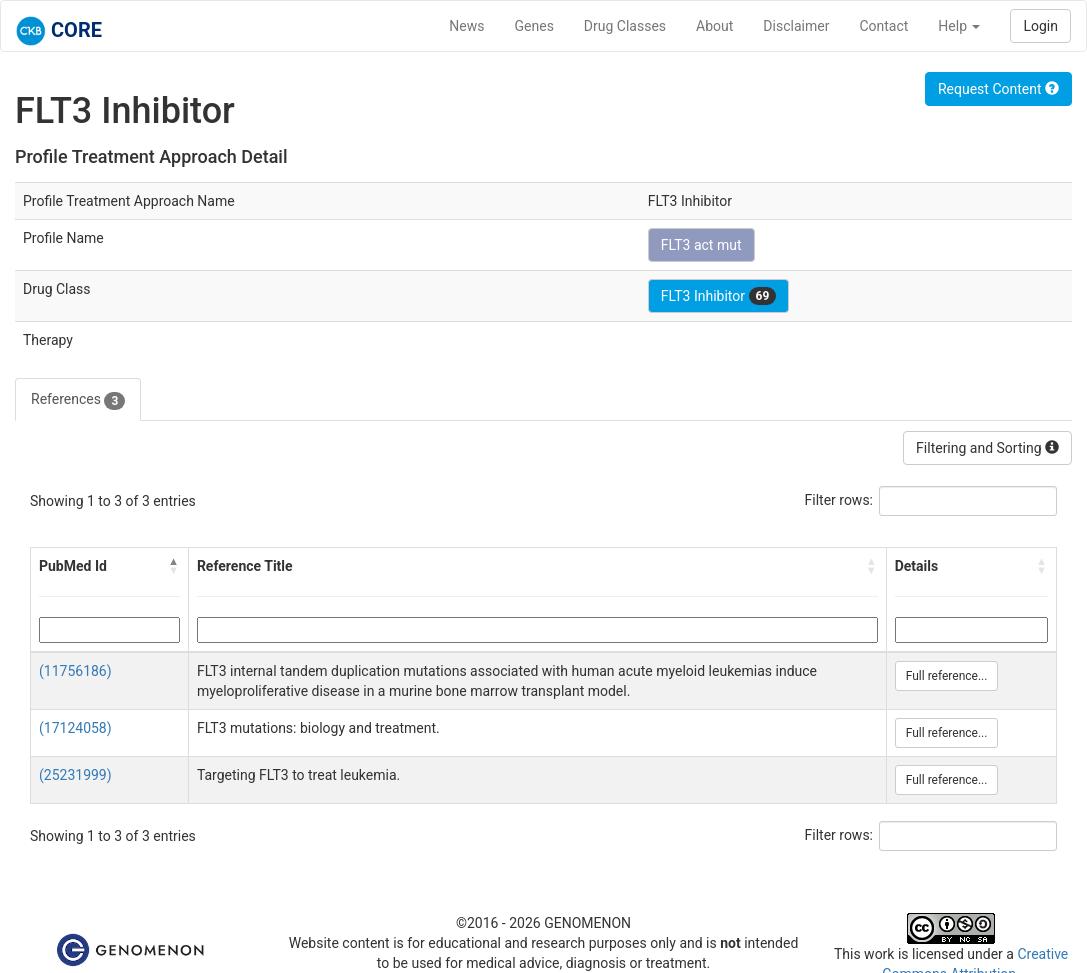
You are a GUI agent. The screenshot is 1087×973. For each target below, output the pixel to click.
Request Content (998, 89)
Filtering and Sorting (987, 448)
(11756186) (75, 671)
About (714, 26)
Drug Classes (625, 26)
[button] (174, 566)
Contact (883, 26)
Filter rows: (839, 500)
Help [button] (959, 26)
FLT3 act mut (701, 245)
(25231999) (75, 775)
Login (1040, 26)
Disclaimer (796, 26)
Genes (534, 26)
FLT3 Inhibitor (718, 296)
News (466, 26)
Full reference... (947, 676)
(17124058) (75, 728)
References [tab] (78, 400)
